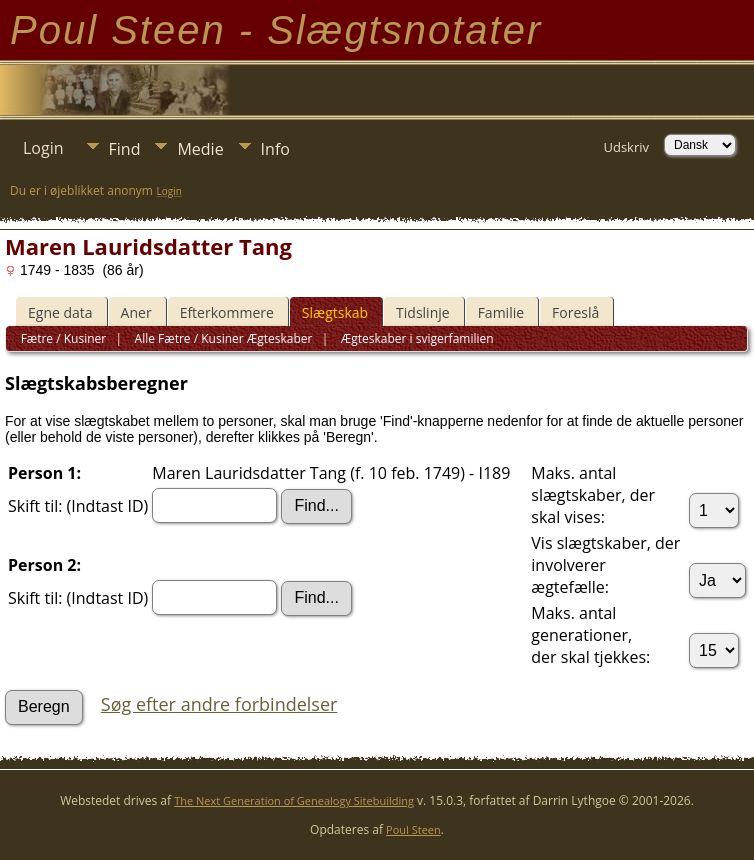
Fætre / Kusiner (64, 338)
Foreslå (575, 312)
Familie (501, 312)
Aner (136, 312)
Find (125, 149)
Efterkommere (227, 312)
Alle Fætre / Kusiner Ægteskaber (221, 338)
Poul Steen (413, 829)
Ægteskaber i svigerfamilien (416, 338)
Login (43, 148)
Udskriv (626, 147)
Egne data (60, 312)
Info (275, 149)
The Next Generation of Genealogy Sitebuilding (294, 800)
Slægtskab (335, 312)
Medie (200, 149)
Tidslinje (423, 312)
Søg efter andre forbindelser (219, 704)
